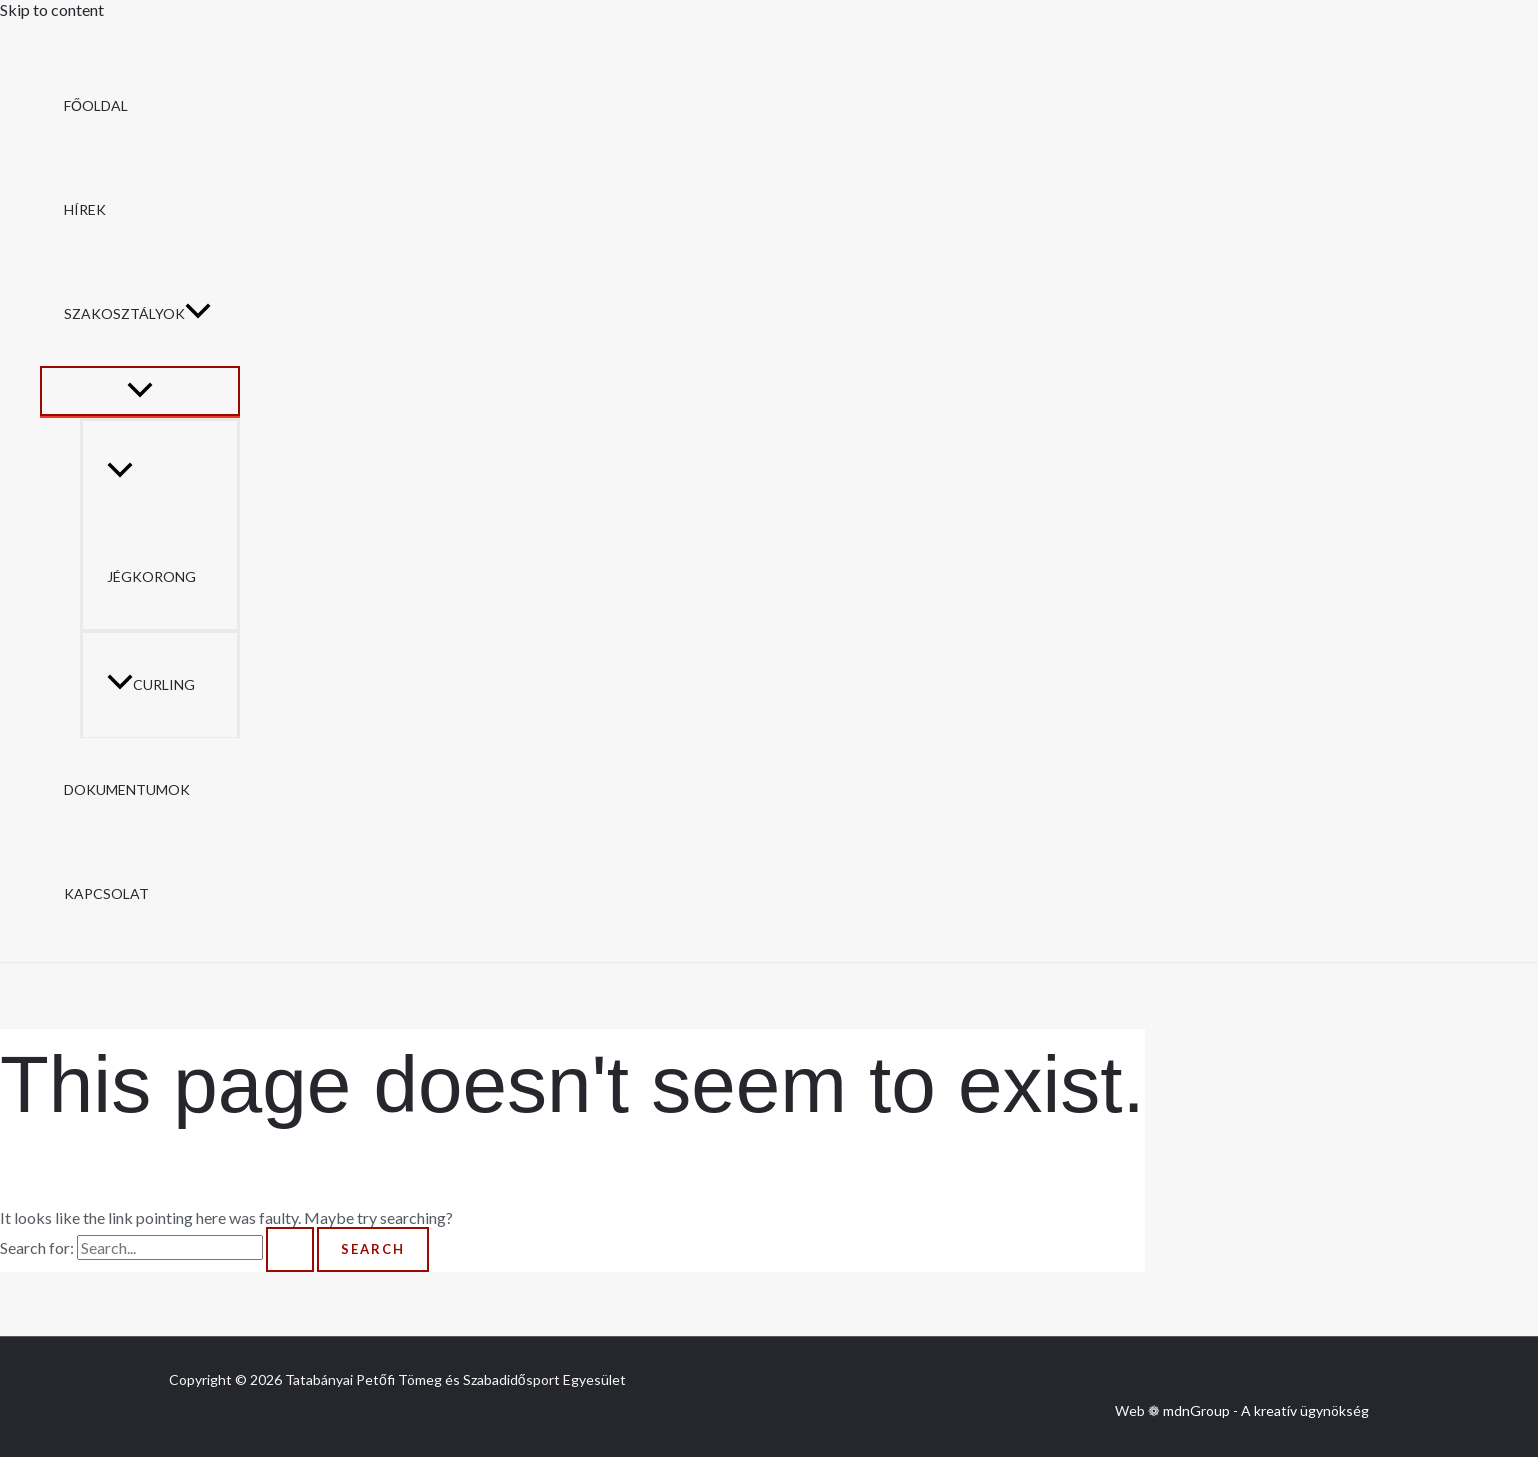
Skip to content (52, 9)
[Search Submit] (290, 1249)
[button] (198, 314)
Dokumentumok (127, 789)
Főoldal (96, 105)
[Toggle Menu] (140, 391)
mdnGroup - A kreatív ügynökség (1266, 1410)
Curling (151, 684)
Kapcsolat (106, 893)
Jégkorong (151, 524)
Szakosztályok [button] (137, 314)
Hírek (85, 209)
